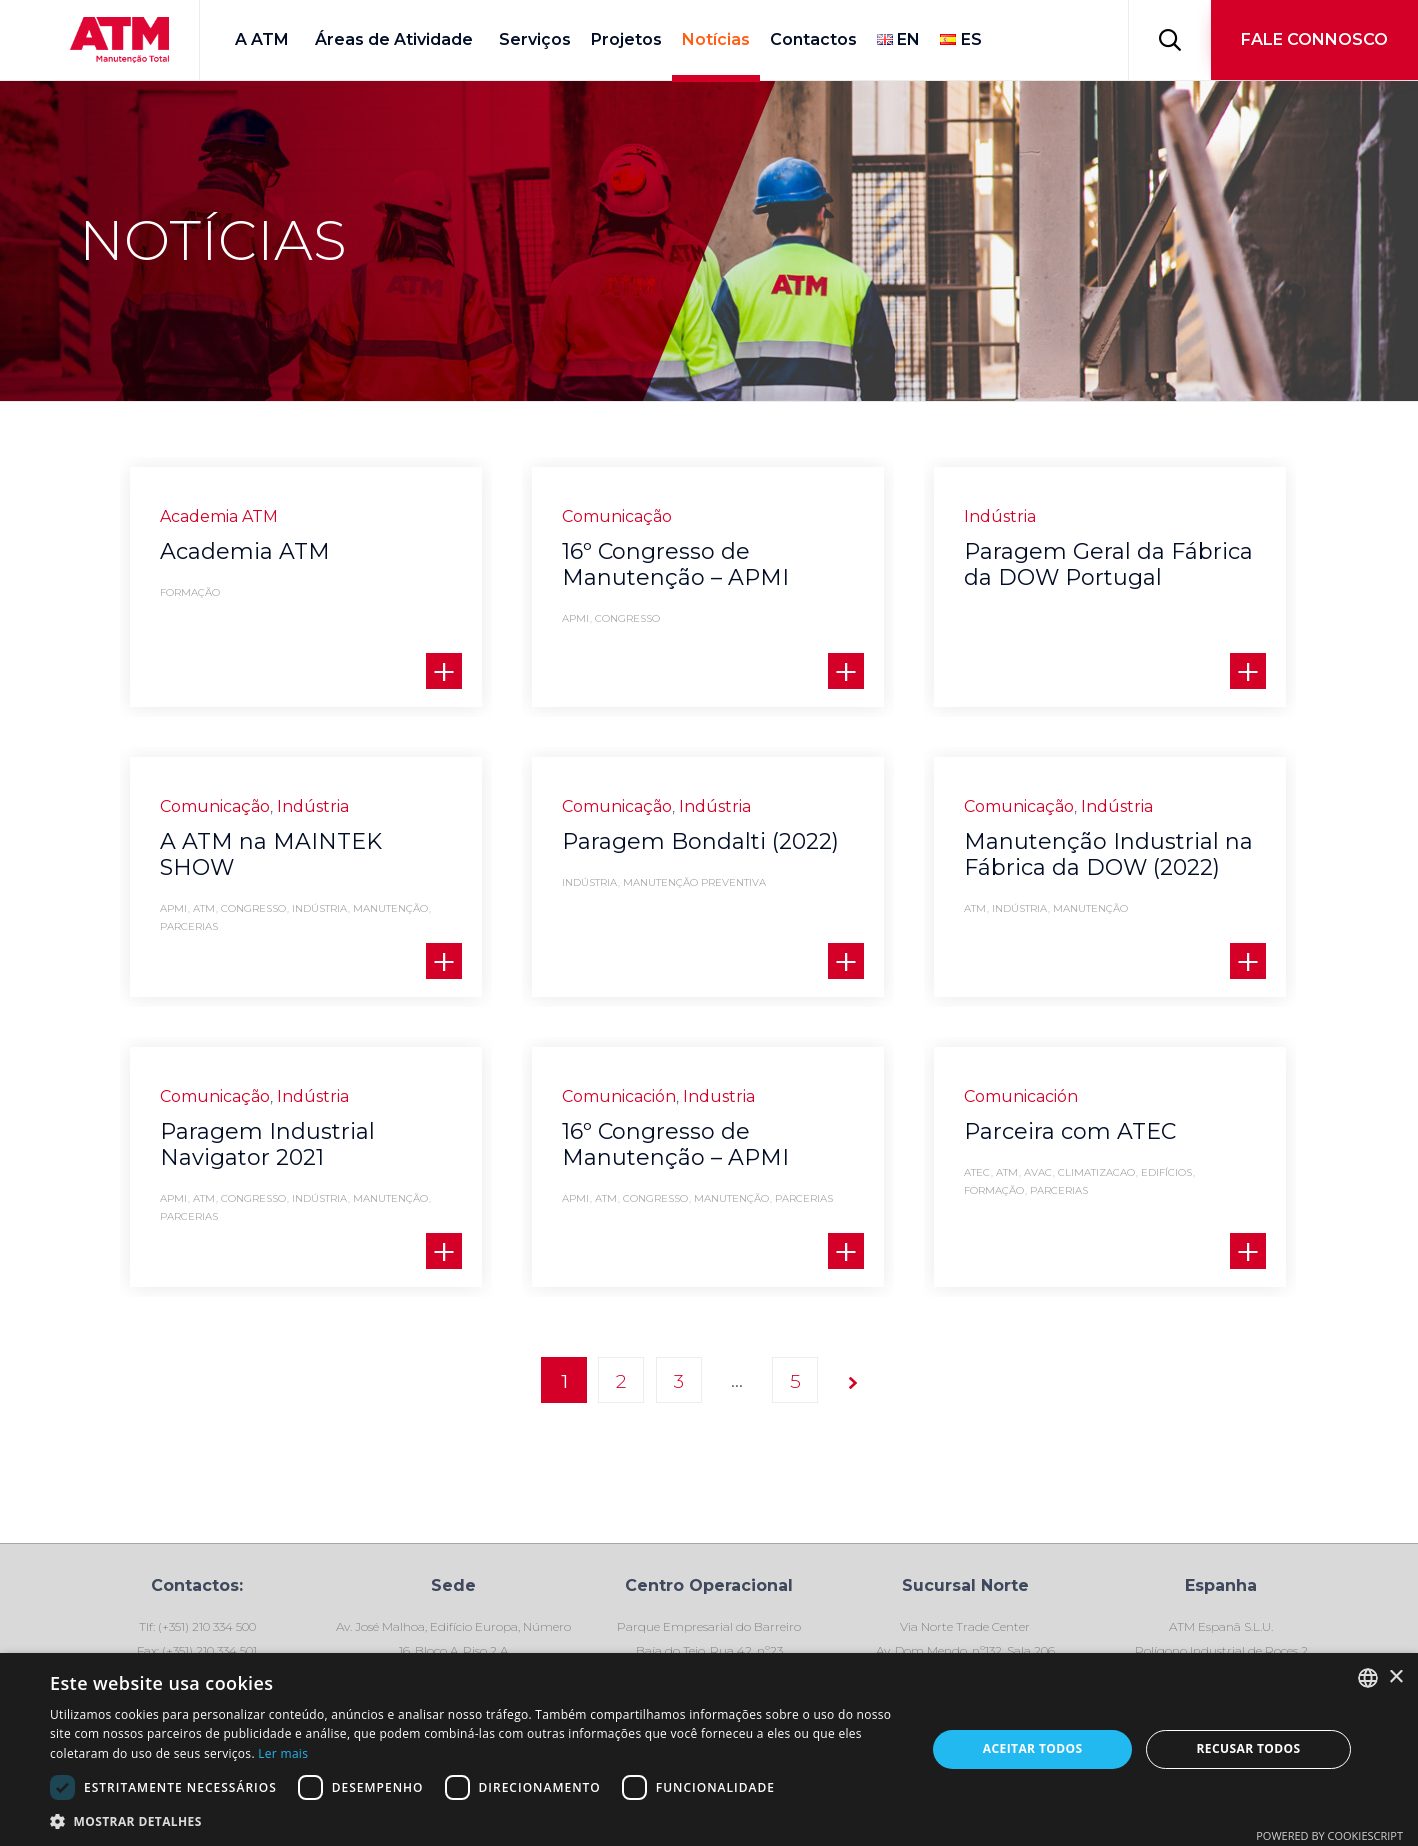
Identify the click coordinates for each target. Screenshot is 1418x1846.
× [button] (1395, 1677)
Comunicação (617, 516)
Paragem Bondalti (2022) (700, 841)
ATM (204, 909)
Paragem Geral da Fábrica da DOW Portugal (1108, 564)
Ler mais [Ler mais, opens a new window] (283, 1753)
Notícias (716, 39)
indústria (319, 909)
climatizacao (1096, 1204)
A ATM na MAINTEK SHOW (271, 854)
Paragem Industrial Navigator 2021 (267, 1144)
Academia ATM (219, 516)
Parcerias (189, 927)
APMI (575, 619)
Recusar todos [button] (1248, 1748)
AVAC (1038, 1204)
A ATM (262, 39)
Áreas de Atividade (394, 39)
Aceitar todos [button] (1033, 1748)
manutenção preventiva (694, 883)
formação (190, 593)
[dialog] (709, 1749)
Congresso (627, 619)
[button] (1314, 40)
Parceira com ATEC (1070, 1162)
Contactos (813, 39)
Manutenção (390, 909)
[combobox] (1368, 1678)
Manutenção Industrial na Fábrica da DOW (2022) (1108, 854)
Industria (719, 1105)
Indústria (1000, 516)
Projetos (626, 39)
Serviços (535, 39)
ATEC (977, 1204)
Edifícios (1166, 1204)
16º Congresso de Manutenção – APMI (675, 564)
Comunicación (619, 1105)
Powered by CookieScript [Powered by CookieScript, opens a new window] (1329, 1835)
